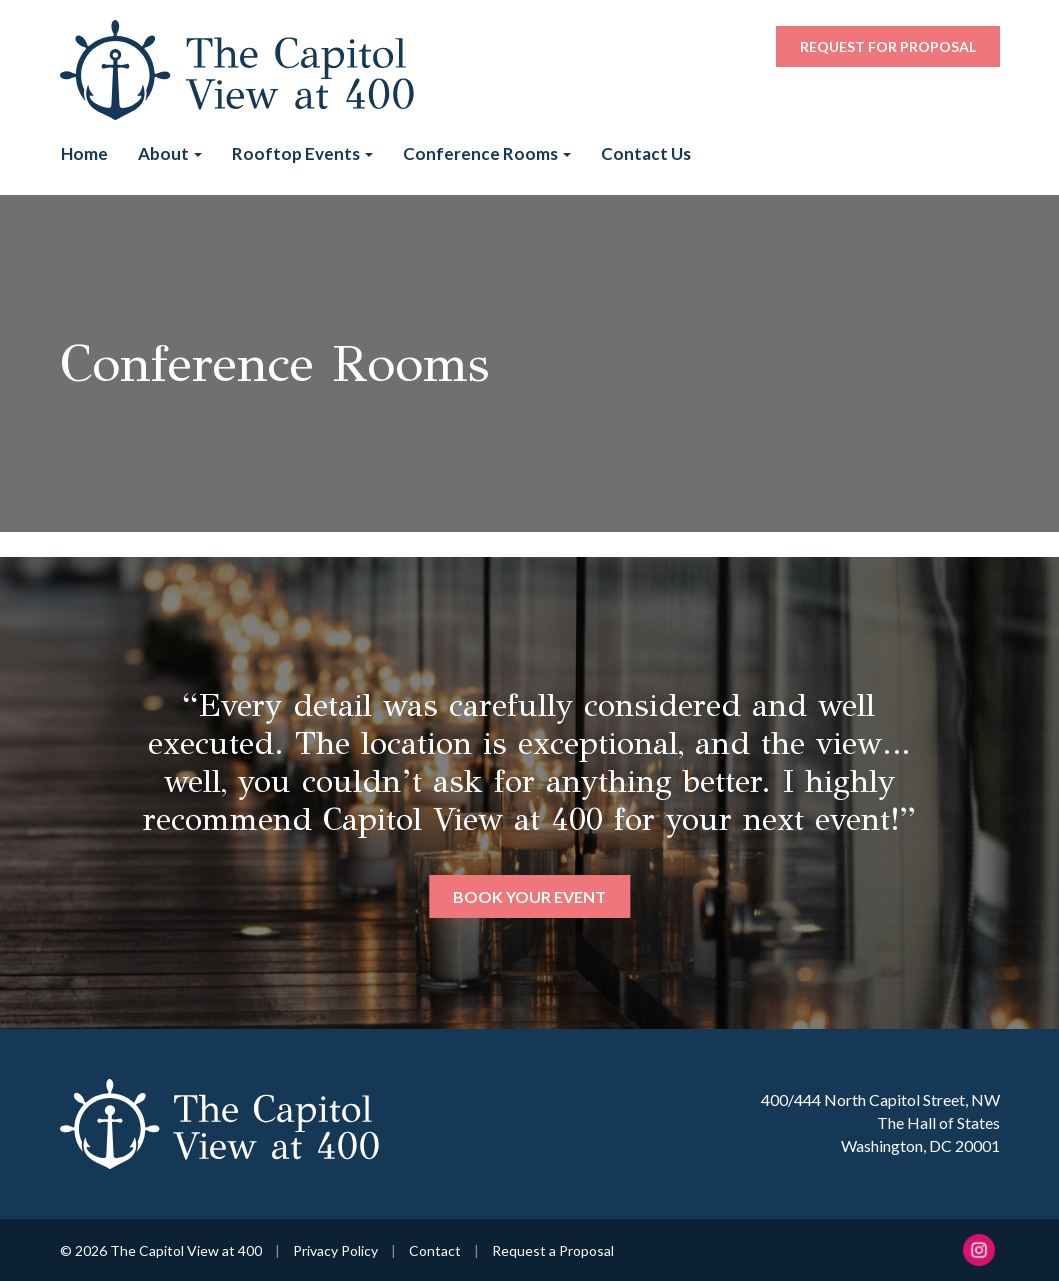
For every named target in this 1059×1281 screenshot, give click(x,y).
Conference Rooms (487, 153)
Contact (435, 1250)
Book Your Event (529, 896)
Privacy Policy (335, 1250)
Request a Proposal (553, 1250)
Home (84, 153)
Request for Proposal (888, 46)
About (170, 153)
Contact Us (646, 153)
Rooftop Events (302, 153)
